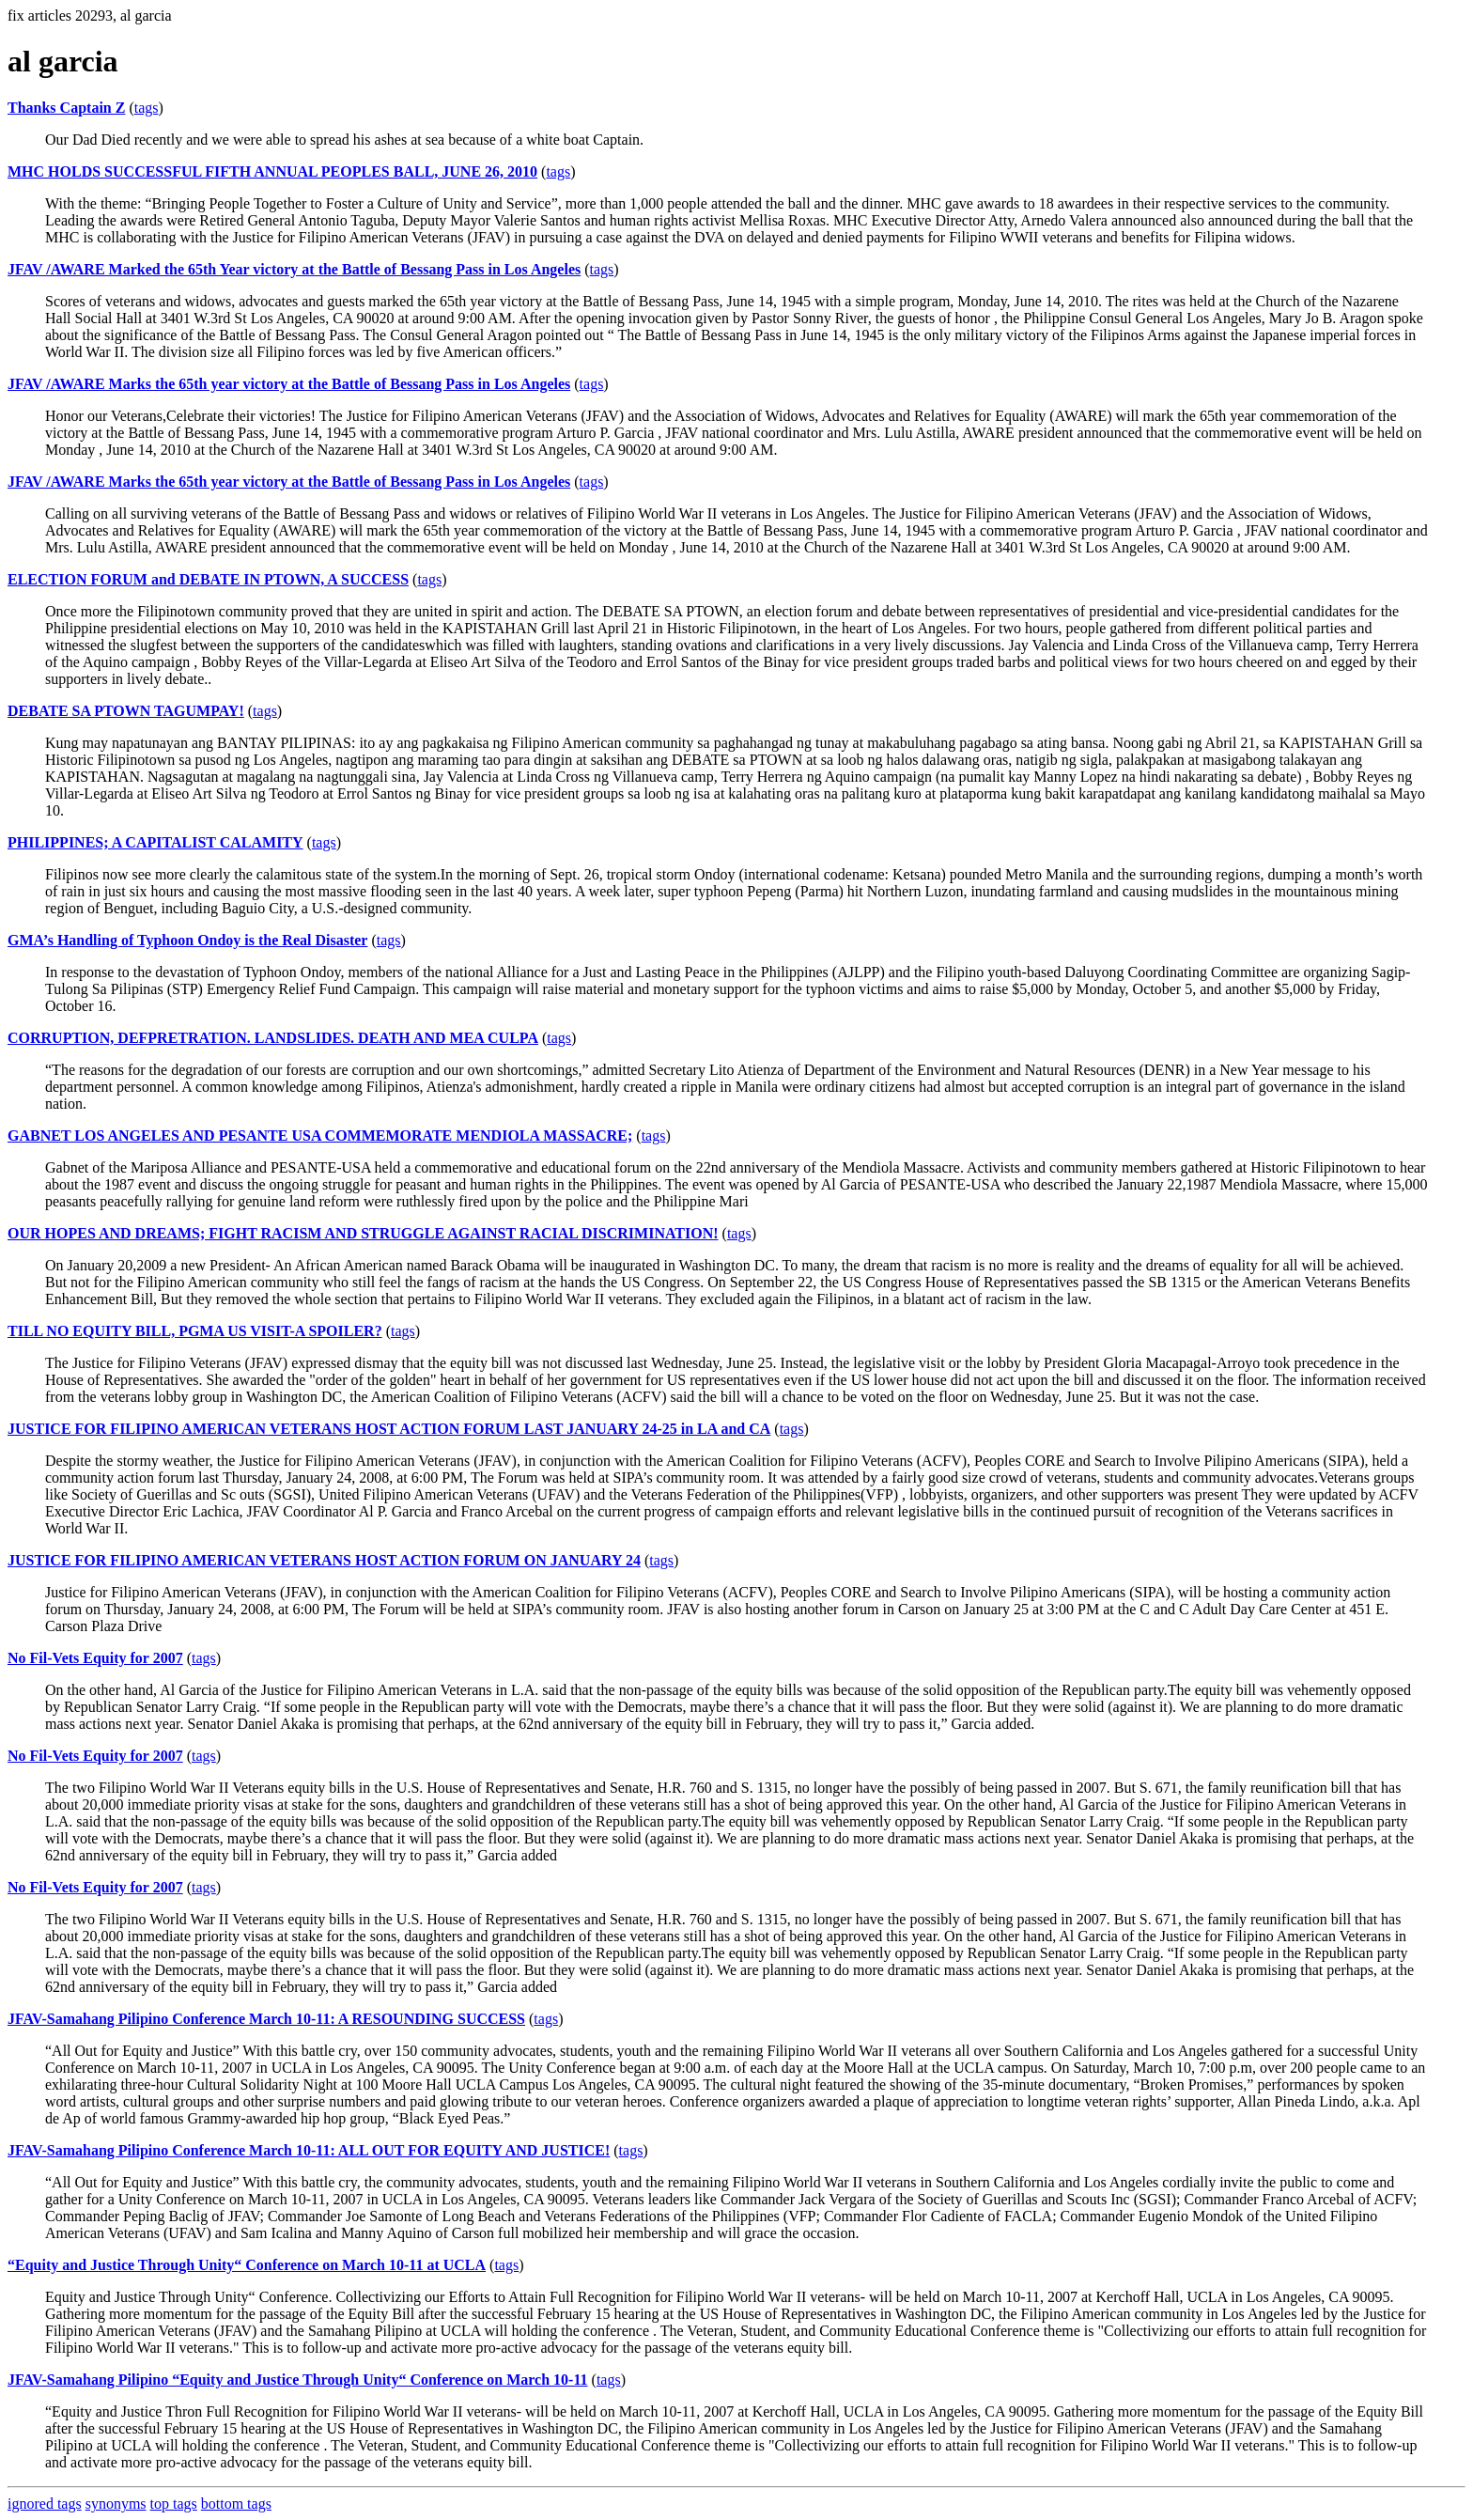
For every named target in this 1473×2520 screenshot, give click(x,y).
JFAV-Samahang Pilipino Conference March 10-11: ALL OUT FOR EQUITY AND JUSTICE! (309, 2150)
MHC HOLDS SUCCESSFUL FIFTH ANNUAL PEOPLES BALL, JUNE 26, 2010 (272, 171)
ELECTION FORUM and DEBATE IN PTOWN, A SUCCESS (208, 579)
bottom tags (236, 2504)
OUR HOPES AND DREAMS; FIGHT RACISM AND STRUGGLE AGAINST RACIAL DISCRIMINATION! (363, 1233)
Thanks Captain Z (66, 108)
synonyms (116, 2504)
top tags (173, 2504)
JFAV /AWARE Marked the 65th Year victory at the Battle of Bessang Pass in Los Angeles (294, 269)
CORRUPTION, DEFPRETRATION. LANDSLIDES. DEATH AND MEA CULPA (273, 1038)
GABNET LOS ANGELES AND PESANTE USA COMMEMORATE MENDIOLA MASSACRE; (320, 1135)
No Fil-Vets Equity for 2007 (95, 1658)
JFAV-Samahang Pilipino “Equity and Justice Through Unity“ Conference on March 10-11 (298, 2380)
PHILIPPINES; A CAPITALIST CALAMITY (155, 842)
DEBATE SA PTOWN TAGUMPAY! (126, 711)
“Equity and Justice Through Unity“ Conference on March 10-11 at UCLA (247, 2265)
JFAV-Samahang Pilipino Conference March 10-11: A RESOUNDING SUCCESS (266, 2019)
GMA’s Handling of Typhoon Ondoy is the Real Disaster (187, 940)
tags (146, 108)
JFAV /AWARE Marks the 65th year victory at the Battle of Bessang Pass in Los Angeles (289, 384)
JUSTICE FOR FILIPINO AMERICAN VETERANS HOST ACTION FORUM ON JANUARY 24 (324, 1560)
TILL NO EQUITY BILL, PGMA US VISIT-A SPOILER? (195, 1331)
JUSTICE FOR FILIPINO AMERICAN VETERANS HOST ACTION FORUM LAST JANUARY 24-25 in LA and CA (389, 1429)
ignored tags (45, 2504)
